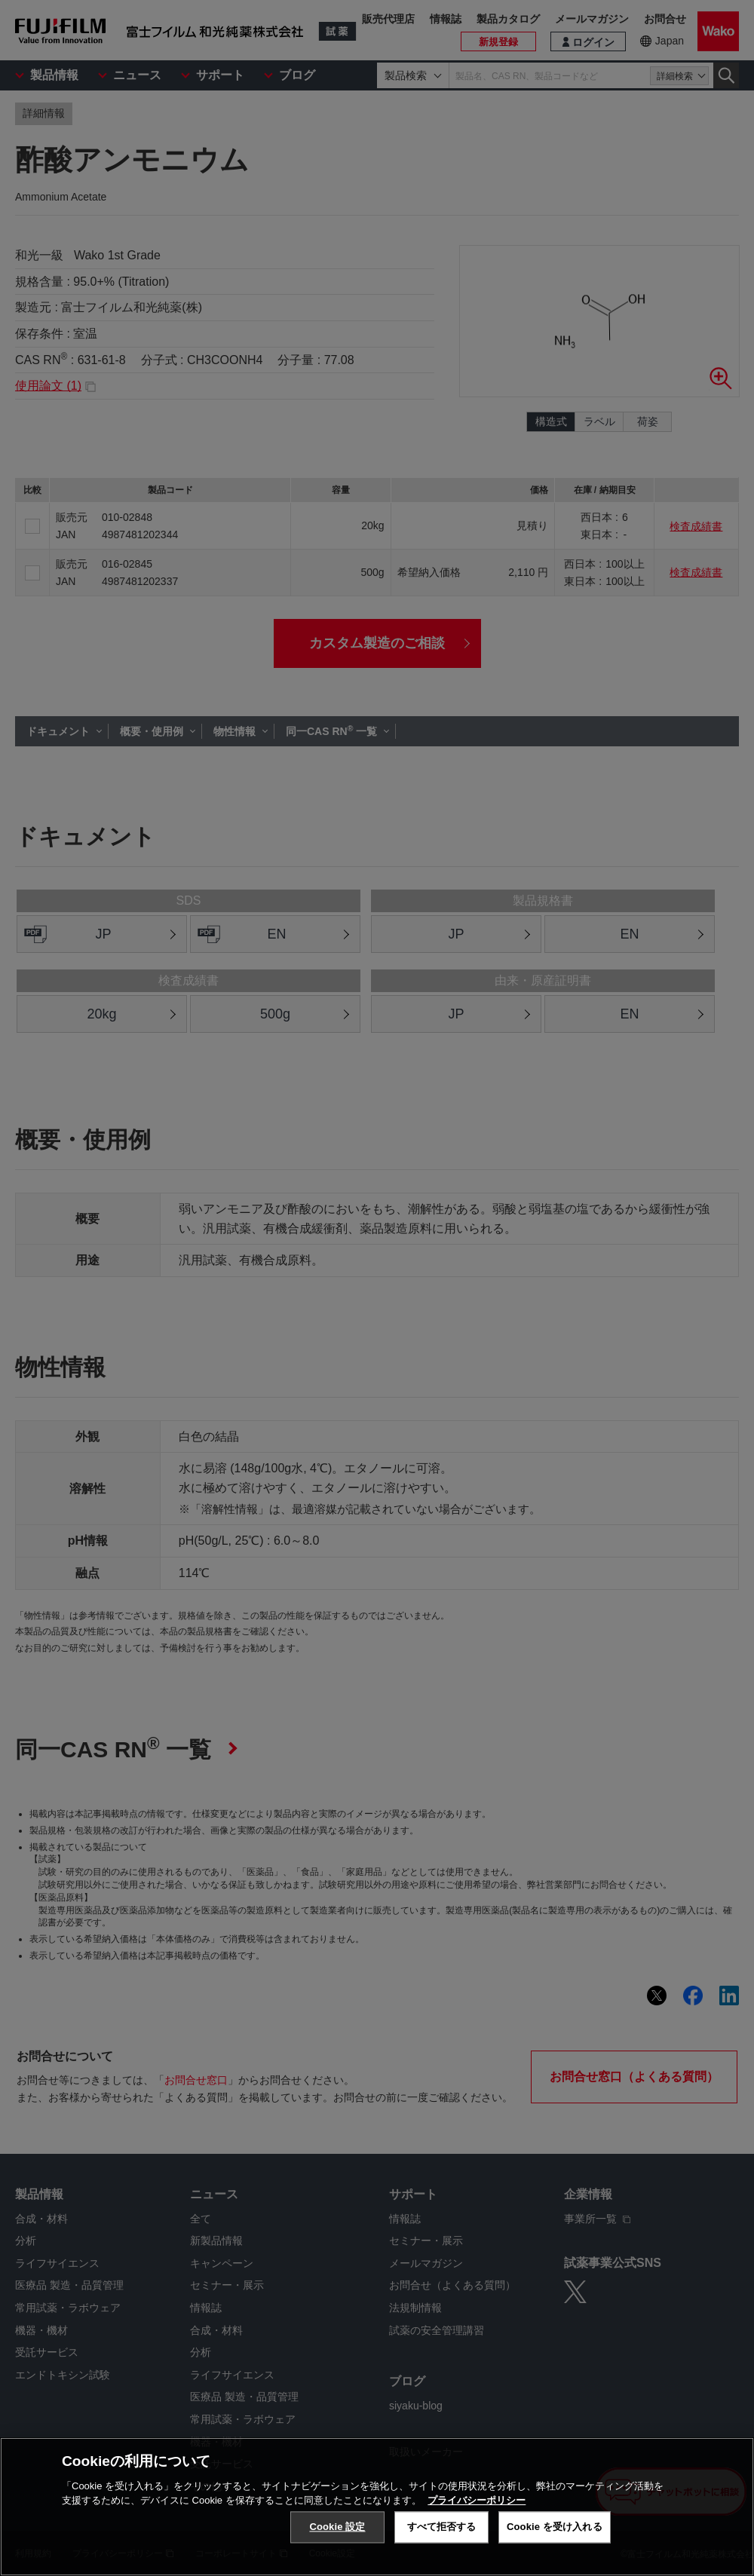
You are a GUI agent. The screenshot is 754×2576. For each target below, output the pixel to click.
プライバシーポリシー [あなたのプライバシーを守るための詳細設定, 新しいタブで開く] (477, 2501)
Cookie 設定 (337, 2527)
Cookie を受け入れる (554, 2527)
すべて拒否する (442, 2527)
